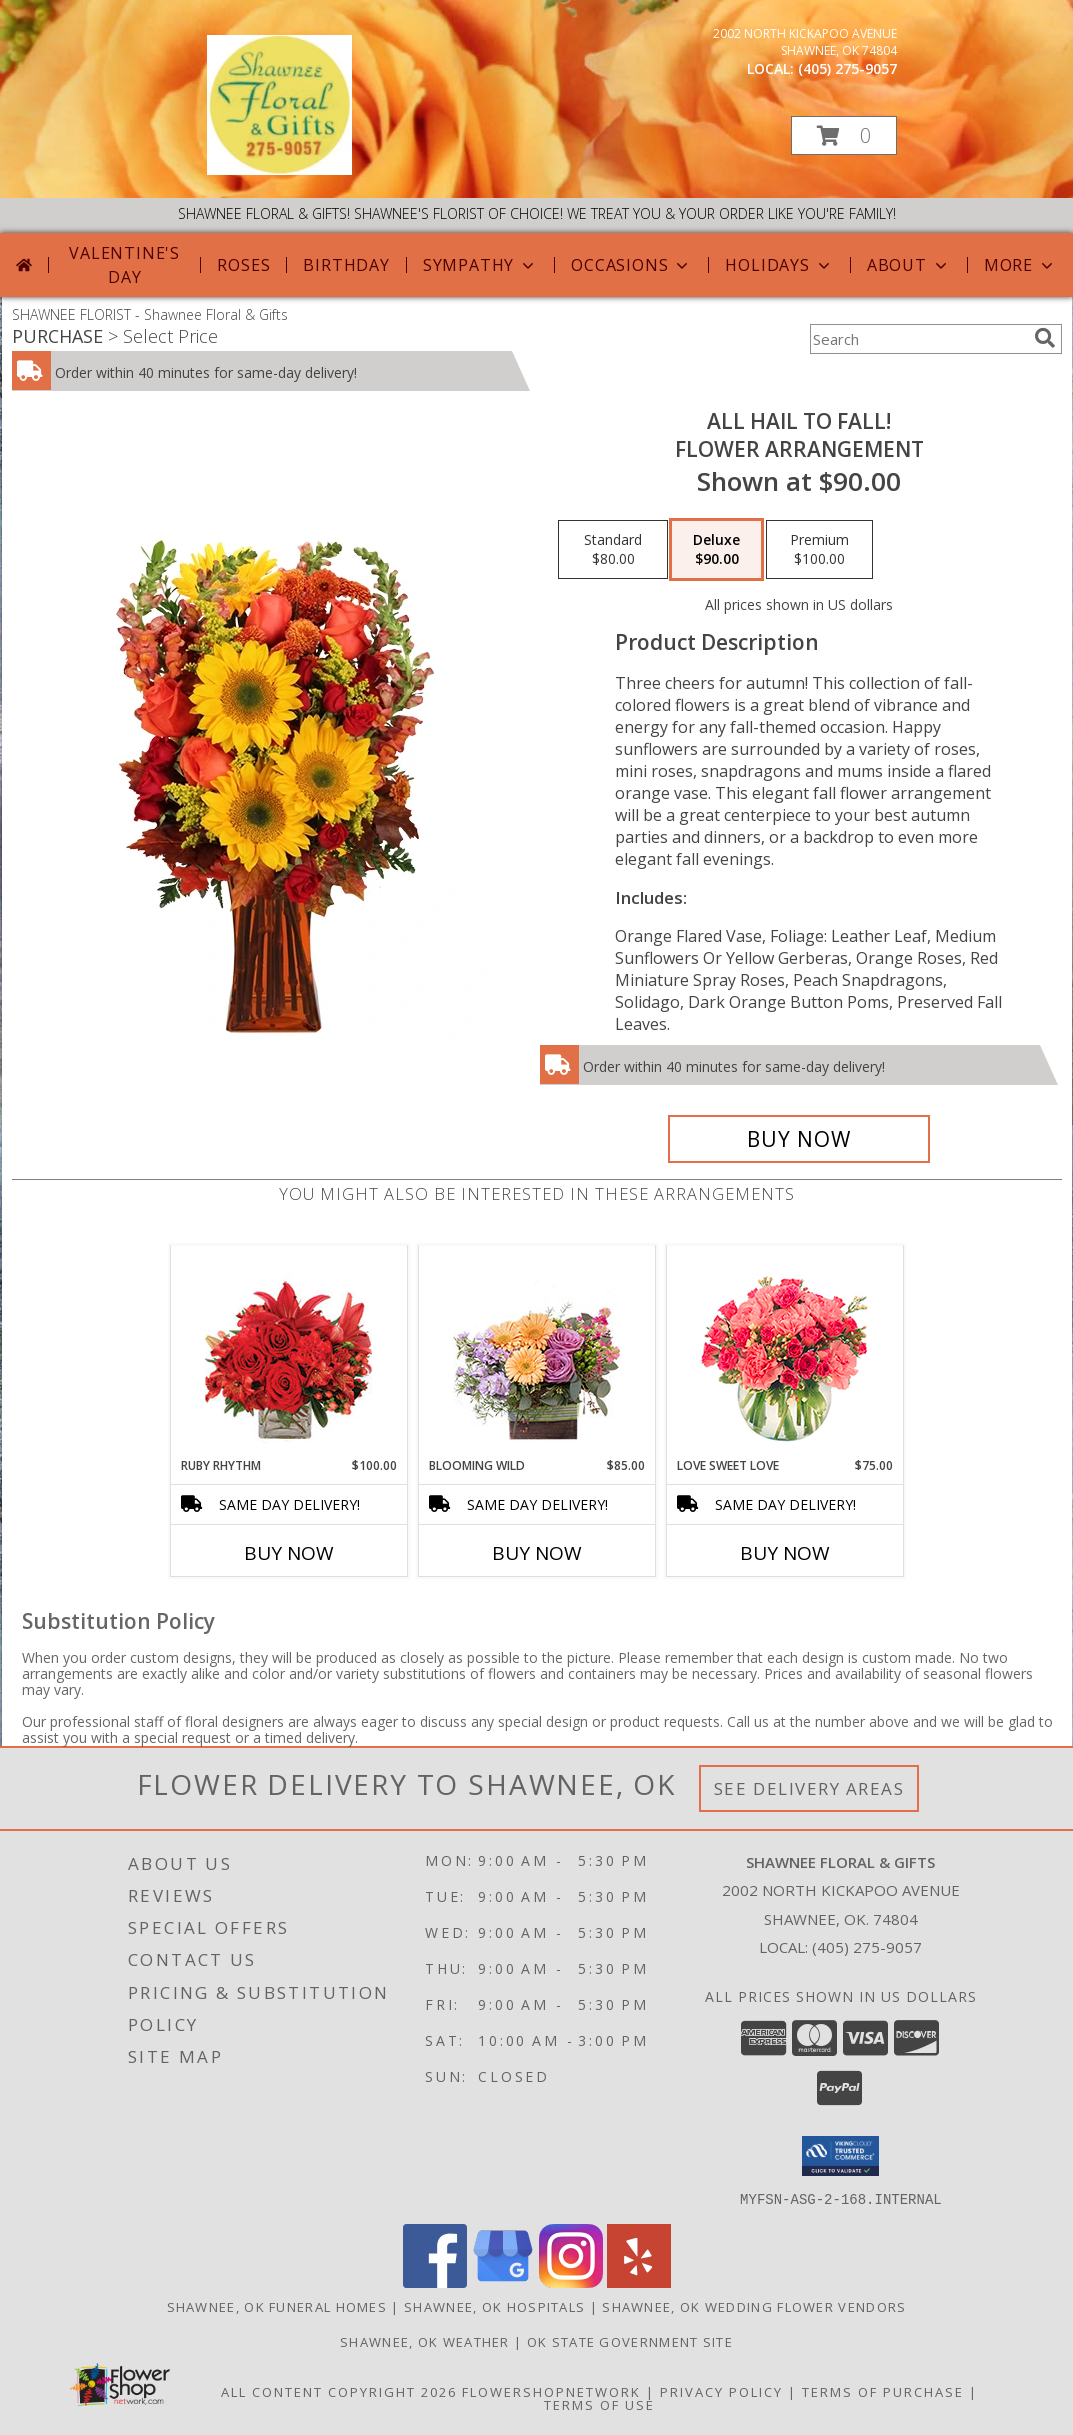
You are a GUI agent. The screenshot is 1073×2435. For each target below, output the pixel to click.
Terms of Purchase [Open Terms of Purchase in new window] (883, 2391)
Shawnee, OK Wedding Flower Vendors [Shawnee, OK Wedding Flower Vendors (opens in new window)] (754, 2306)
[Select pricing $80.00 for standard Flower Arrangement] (613, 550)
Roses (243, 265)
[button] (844, 135)
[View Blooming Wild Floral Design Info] (536, 1351)
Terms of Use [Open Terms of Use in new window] (599, 2404)
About (909, 265)
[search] (1045, 338)
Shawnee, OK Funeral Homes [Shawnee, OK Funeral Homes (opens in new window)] (277, 2306)
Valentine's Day (124, 265)
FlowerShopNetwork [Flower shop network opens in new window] (551, 2391)
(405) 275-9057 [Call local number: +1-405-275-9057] (847, 68)
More (1020, 265)
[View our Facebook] (435, 2281)
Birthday (346, 265)
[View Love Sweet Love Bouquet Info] (784, 1351)
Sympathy (480, 265)
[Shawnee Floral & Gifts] (280, 169)
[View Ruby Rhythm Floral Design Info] (288, 1351)
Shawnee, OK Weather (425, 2341)
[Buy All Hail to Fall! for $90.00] (799, 1139)
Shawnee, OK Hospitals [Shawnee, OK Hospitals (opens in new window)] (494, 2306)
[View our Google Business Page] (503, 2281)
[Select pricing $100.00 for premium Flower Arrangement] (819, 550)
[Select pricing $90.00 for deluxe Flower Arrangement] (716, 550)
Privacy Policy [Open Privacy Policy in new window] (721, 2391)
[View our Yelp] (639, 2281)
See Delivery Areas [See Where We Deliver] (809, 1788)
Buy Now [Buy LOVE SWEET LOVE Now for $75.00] (785, 1553)
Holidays (779, 265)
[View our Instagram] (571, 2281)
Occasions (631, 265)
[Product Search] (918, 339)
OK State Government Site (630, 2341)
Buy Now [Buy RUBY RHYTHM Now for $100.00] (289, 1553)
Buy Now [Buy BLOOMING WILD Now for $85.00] (537, 1553)
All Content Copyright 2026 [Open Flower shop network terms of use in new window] (339, 2391)
